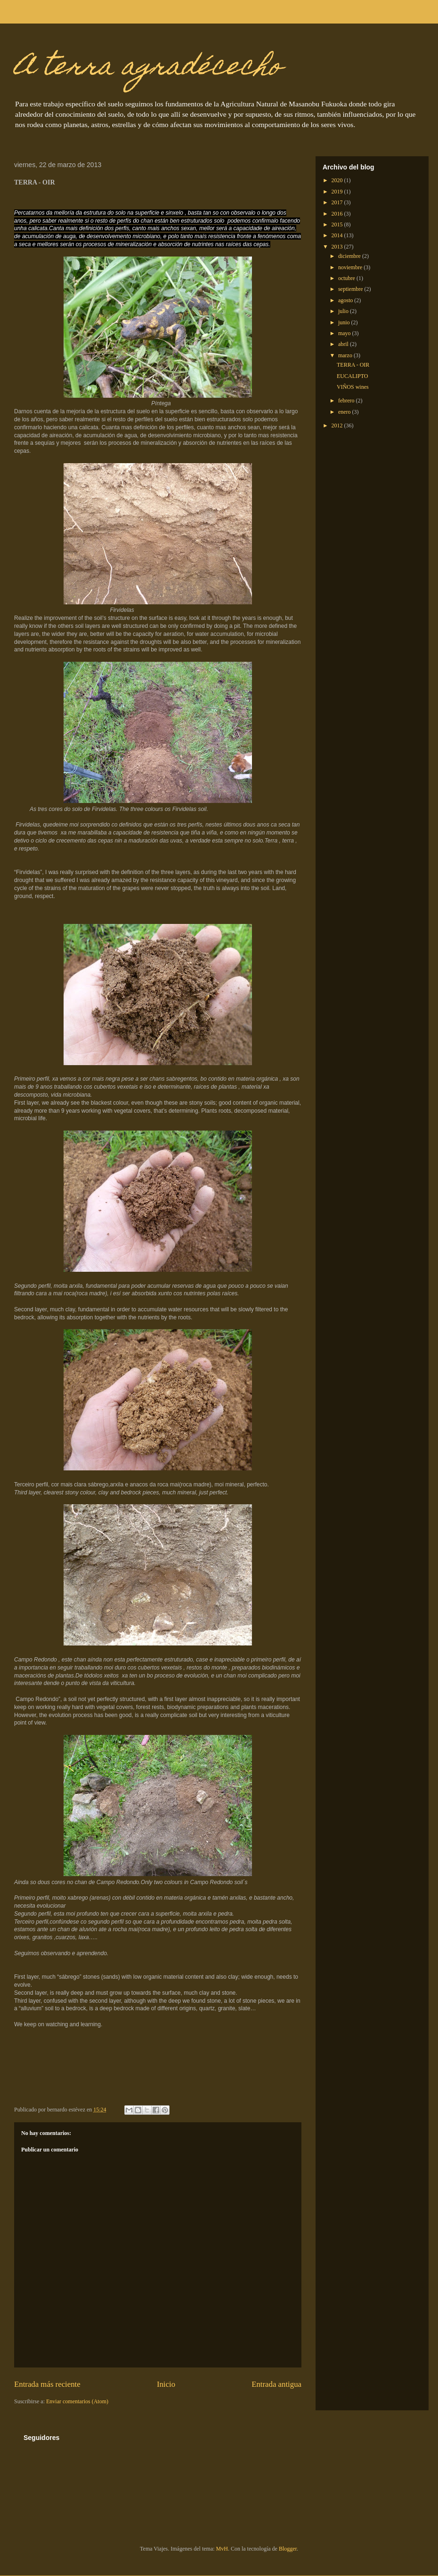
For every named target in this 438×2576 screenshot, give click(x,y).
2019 (338, 191)
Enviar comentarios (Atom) (77, 2401)
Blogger (288, 2548)
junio (344, 322)
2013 (338, 246)
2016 (338, 213)
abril (344, 344)
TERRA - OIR (353, 364)
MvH (222, 2548)
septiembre (351, 289)
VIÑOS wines (353, 387)
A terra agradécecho (148, 68)
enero (345, 412)
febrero (347, 400)
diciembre (350, 256)
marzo (346, 355)
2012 (338, 425)
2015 (338, 224)
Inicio (166, 2384)
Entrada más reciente (47, 2384)
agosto (346, 300)
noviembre (351, 267)
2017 (338, 202)
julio (344, 311)
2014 (338, 235)
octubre (347, 278)
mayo (345, 333)
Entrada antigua (276, 2384)
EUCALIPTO (352, 376)
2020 (338, 180)
